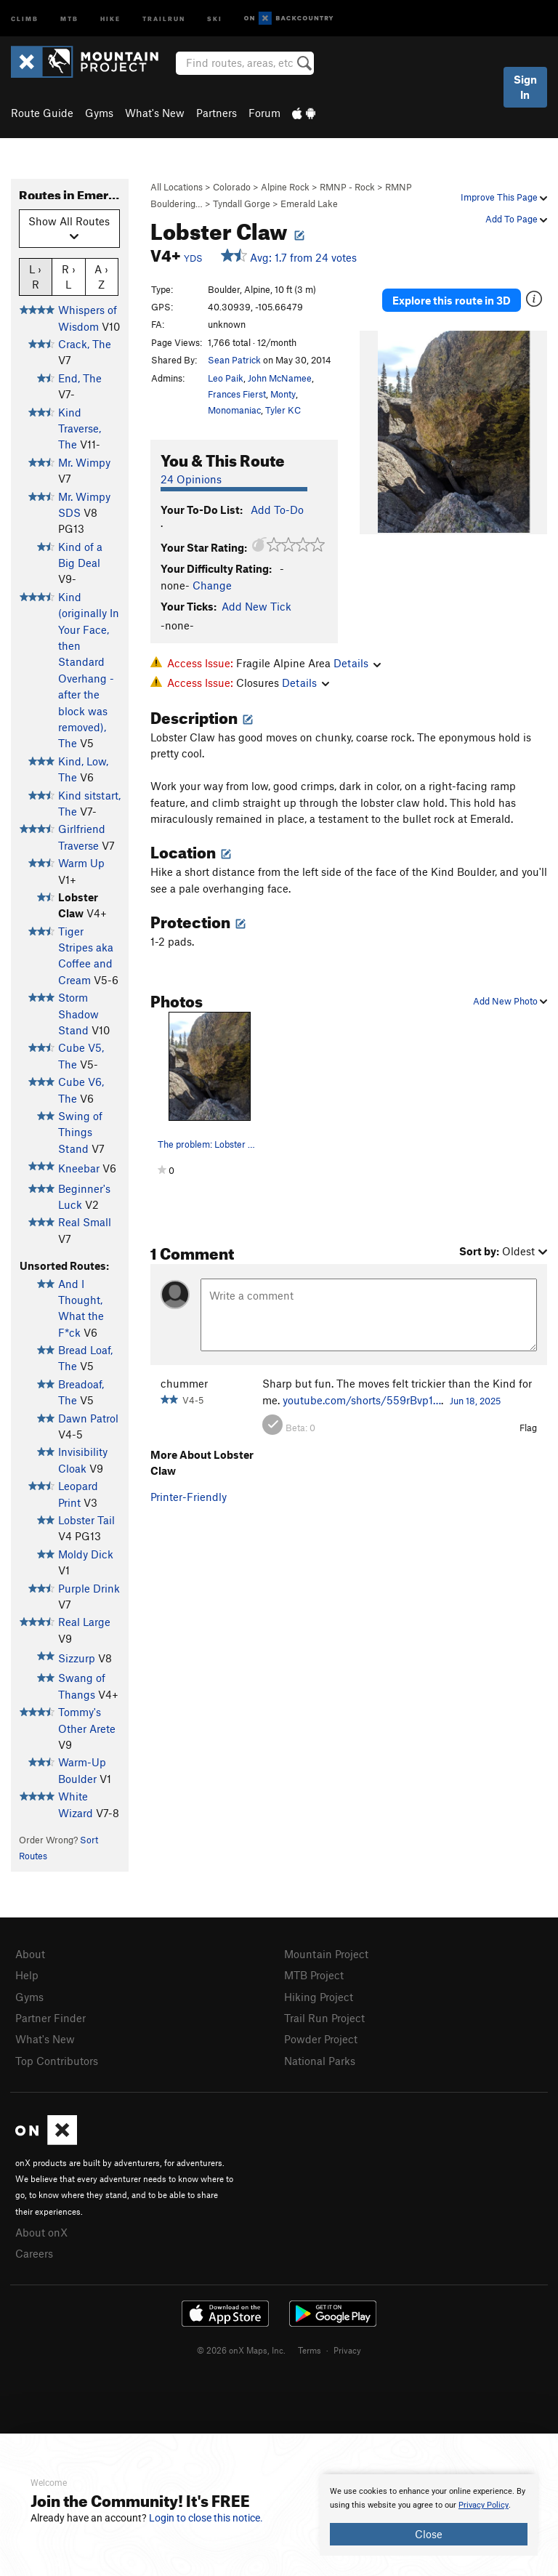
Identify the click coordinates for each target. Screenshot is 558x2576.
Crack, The (84, 343)
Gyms (99, 112)
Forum (264, 112)
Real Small (84, 1221)
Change (212, 585)
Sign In (525, 87)
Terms (309, 2350)
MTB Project (314, 1974)
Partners (216, 112)
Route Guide (42, 112)
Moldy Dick (85, 1554)
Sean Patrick (234, 360)
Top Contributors (56, 2060)
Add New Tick (256, 606)
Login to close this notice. (206, 2518)
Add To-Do (277, 509)
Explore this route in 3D (451, 300)
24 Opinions (191, 479)
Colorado (232, 187)
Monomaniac (234, 410)
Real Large (84, 1621)
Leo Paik (225, 378)
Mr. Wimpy (84, 462)
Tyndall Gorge (241, 203)
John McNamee (280, 378)
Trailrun (163, 18)
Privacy (347, 2350)
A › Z (101, 276)
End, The (80, 378)
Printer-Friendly (188, 1496)
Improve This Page (504, 197)
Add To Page (516, 219)
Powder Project (320, 2038)
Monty (283, 394)
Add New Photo (510, 1001)
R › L (69, 276)
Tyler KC (283, 410)
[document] (428, 2514)
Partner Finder (50, 2017)
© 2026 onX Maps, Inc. (241, 2350)
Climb (25, 18)
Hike (110, 18)
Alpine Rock (285, 187)
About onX (41, 2232)
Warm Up (81, 862)
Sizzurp (76, 1658)
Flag (528, 1427)
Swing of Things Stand (80, 1132)
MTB (69, 18)
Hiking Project (318, 1996)
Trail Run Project (324, 2017)
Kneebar (79, 1168)
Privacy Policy (483, 2505)
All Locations (176, 187)
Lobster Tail (86, 1519)
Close (428, 2533)
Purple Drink (89, 1588)
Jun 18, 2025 (475, 1400)
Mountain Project (326, 1953)
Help (27, 1974)
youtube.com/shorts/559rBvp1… (362, 1399)
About (30, 1953)
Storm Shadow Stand (78, 1014)
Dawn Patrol (88, 1418)
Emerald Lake (309, 203)
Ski (214, 18)
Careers (34, 2253)
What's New (155, 112)
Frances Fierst (237, 394)
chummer (184, 1383)
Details (357, 662)
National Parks (319, 2060)
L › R (35, 276)
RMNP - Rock (347, 187)
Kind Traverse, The (79, 428)
